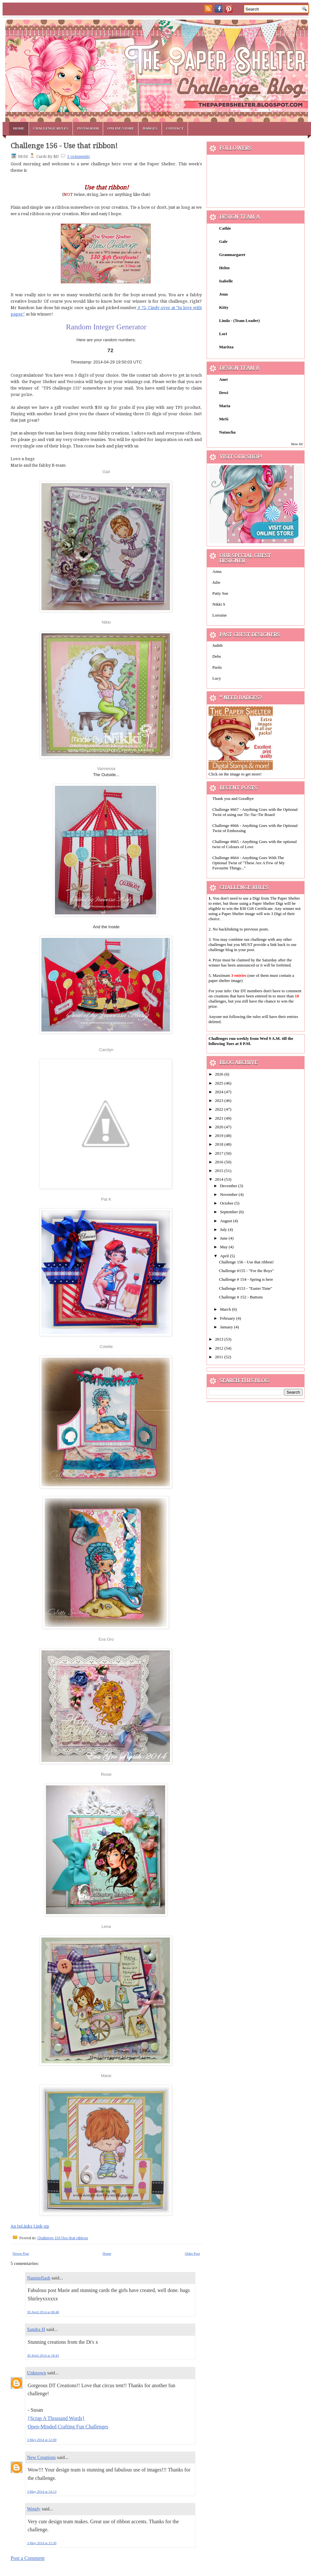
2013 (219, 1339)
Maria (224, 405)
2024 (219, 1091)
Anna (216, 571)
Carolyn (106, 1049)
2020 (219, 1126)
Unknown (36, 2372)
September (229, 1211)
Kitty (223, 307)
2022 (219, 1109)
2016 (219, 1162)
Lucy (216, 678)
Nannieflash (38, 2277)
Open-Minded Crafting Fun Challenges (68, 2426)
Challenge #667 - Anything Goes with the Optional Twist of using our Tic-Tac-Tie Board (255, 812)
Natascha (227, 432)
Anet (223, 379)
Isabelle (226, 281)
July (224, 1229)
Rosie (106, 1774)
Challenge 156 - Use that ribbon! (64, 146)
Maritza (226, 346)
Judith (217, 645)
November (229, 1194)
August (226, 1220)
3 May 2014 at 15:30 (42, 2543)
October (227, 1203)
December (229, 1185)
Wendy (33, 2508)
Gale (223, 241)
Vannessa (106, 768)
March (226, 1309)
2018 (219, 1144)
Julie (216, 582)
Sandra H (36, 2329)
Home (18, 128)
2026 (219, 1074)
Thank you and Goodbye (233, 798)
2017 (219, 1153)
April (225, 1255)
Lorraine (219, 615)
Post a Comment (28, 2558)
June (224, 1238)
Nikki (106, 622)
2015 (219, 1170)
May (224, 1246)
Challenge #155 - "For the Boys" (246, 1270)
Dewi (223, 392)
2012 (219, 1348)
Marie (106, 2075)
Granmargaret (232, 254)
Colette (106, 1346)
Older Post (192, 2253)
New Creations (41, 2457)
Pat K (106, 1199)
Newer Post (21, 2253)
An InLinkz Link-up (30, 2226)
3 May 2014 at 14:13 (42, 2491)
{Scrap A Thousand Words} (56, 2418)
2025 (219, 1083)
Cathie (225, 228)
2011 (219, 1356)
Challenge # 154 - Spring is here (246, 1279)
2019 (219, 1135)
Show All (297, 444)
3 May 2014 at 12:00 (42, 2440)
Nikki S (218, 604)
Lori (223, 333)
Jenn (223, 294)
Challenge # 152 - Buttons (241, 1297)
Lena (106, 1926)
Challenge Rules (50, 128)
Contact (174, 128)
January (227, 1327)
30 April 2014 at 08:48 (43, 2312)
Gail (106, 471)
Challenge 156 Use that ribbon (62, 2238)
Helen (224, 267)
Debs (216, 656)
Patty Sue (220, 593)
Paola (217, 667)
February (228, 1318)
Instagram (88, 128)
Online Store (120, 128)
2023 (219, 1100)
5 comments (78, 156)
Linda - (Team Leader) (239, 320)
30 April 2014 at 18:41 (43, 2355)
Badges (150, 128)
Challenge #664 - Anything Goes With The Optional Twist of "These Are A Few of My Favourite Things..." (248, 862)
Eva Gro (106, 1639)
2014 (219, 1179)
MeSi (223, 419)
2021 (219, 1118)
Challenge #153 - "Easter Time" (245, 1288)
